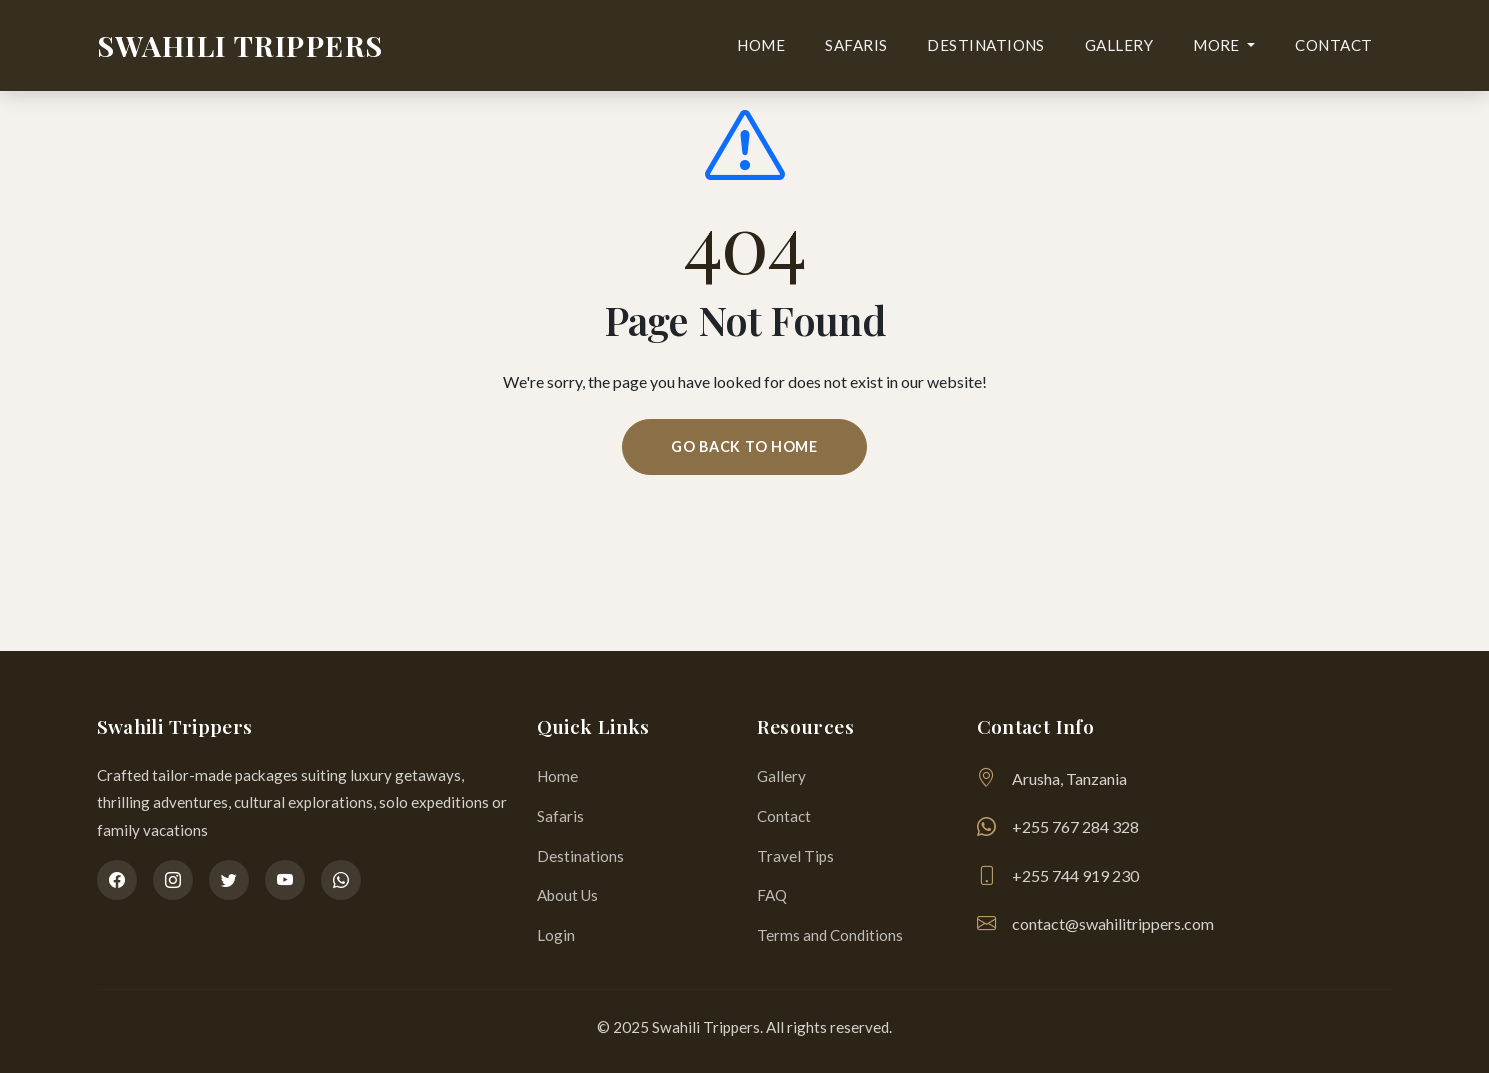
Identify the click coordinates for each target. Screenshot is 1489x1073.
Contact (1333, 45)
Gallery (1119, 45)
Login (556, 935)
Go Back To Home (744, 446)
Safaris (856, 45)
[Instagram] (173, 880)
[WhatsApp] (341, 880)
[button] (1224, 46)
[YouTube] (285, 880)
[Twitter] (229, 880)
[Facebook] (117, 880)
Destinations (985, 45)
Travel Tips (795, 856)
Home (761, 45)
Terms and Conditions (830, 935)
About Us (567, 895)
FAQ (772, 895)
